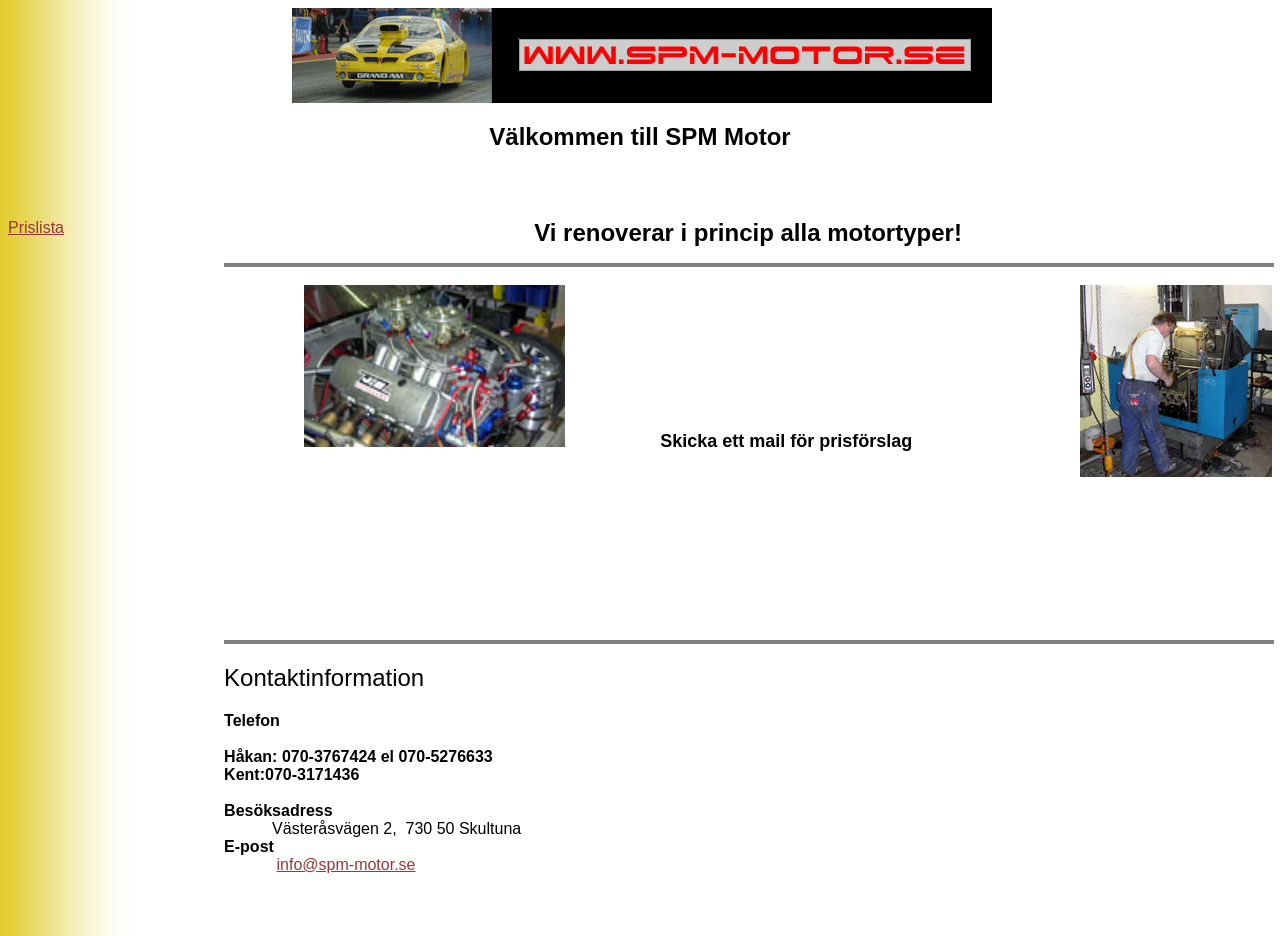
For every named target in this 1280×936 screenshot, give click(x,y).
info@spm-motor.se (346, 864)
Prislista (36, 227)
